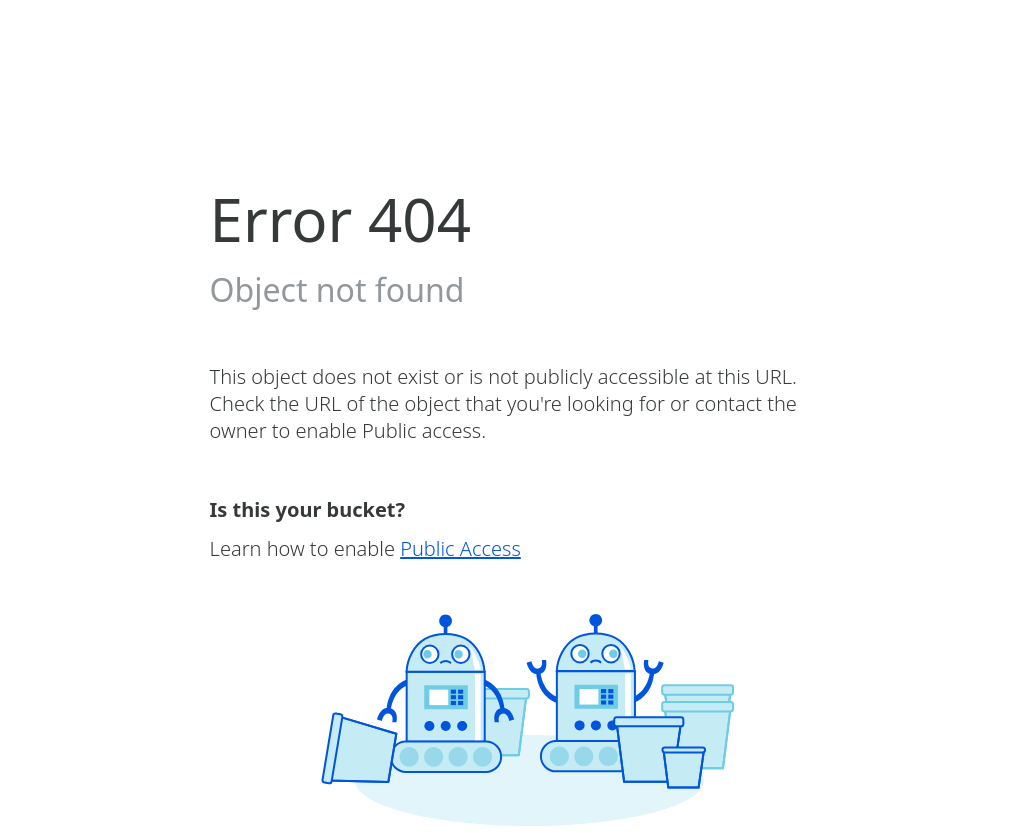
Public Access (460, 548)
